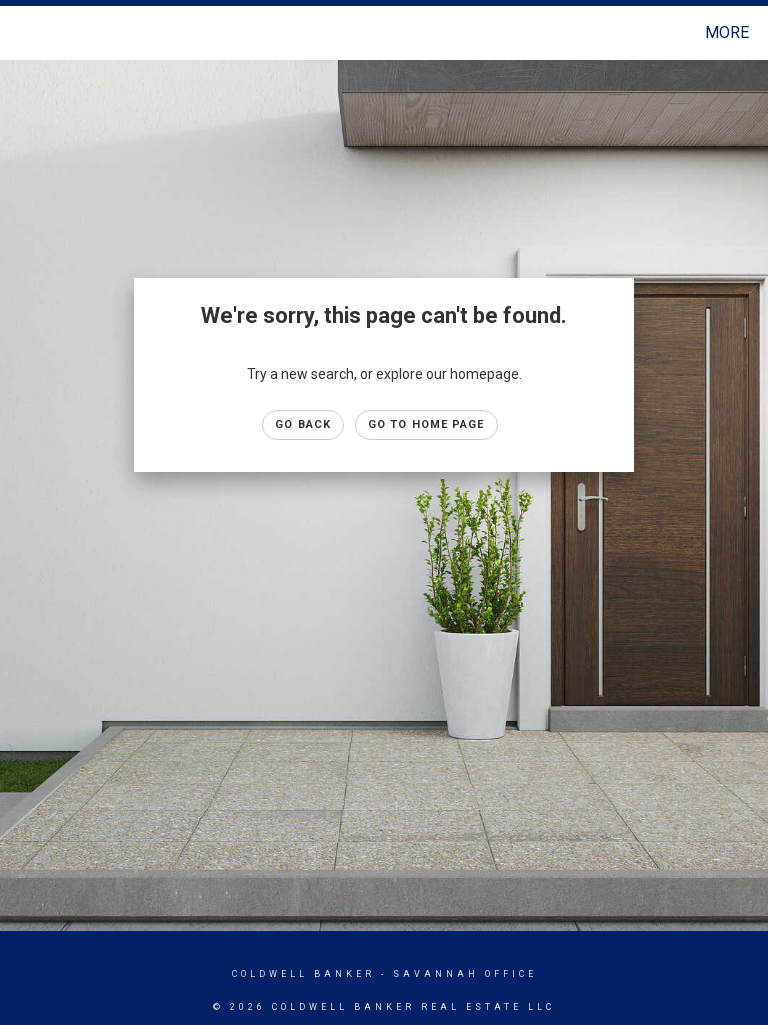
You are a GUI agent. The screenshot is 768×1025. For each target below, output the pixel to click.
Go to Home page (426, 424)
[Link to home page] (19, 33)
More (727, 32)
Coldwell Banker (303, 974)
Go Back (303, 424)
